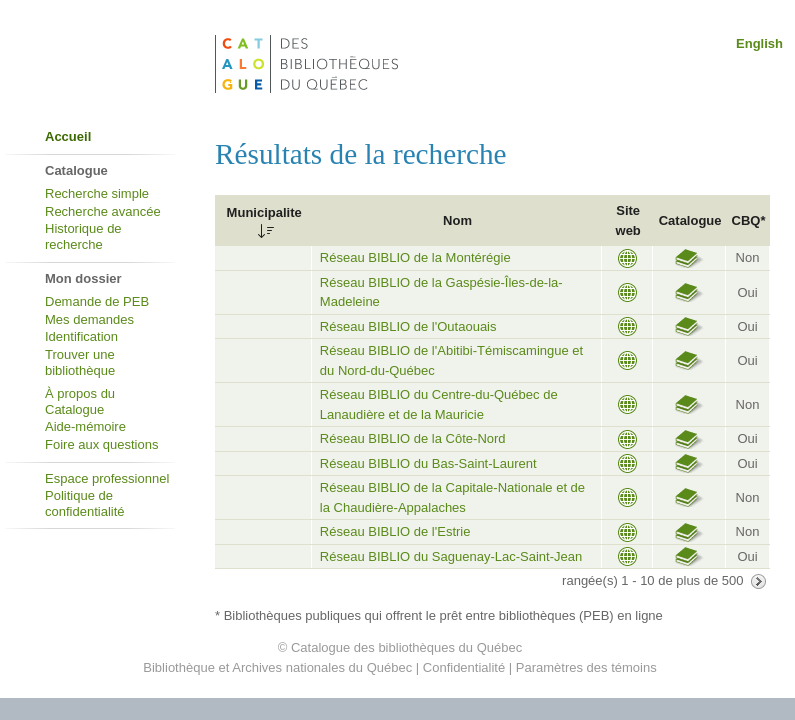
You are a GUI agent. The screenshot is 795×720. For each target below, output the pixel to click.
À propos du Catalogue (80, 401)
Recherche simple (97, 193)
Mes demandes (89, 319)
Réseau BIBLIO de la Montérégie (415, 257)
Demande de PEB (97, 301)
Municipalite (264, 212)
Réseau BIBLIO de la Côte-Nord (413, 438)
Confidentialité (464, 667)
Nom (457, 220)
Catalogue (690, 220)
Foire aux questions (101, 444)
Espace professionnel (107, 478)
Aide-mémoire (85, 426)
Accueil (68, 136)
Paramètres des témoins (586, 667)
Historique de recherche (83, 236)
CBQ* (749, 220)
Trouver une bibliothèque (80, 362)
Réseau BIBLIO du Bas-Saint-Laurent (428, 463)
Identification (81, 336)
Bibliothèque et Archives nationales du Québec (277, 667)
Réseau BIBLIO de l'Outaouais (408, 326)
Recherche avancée (103, 211)
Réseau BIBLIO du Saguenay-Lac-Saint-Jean (451, 556)
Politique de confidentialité (85, 503)
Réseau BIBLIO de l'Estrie (395, 531)
